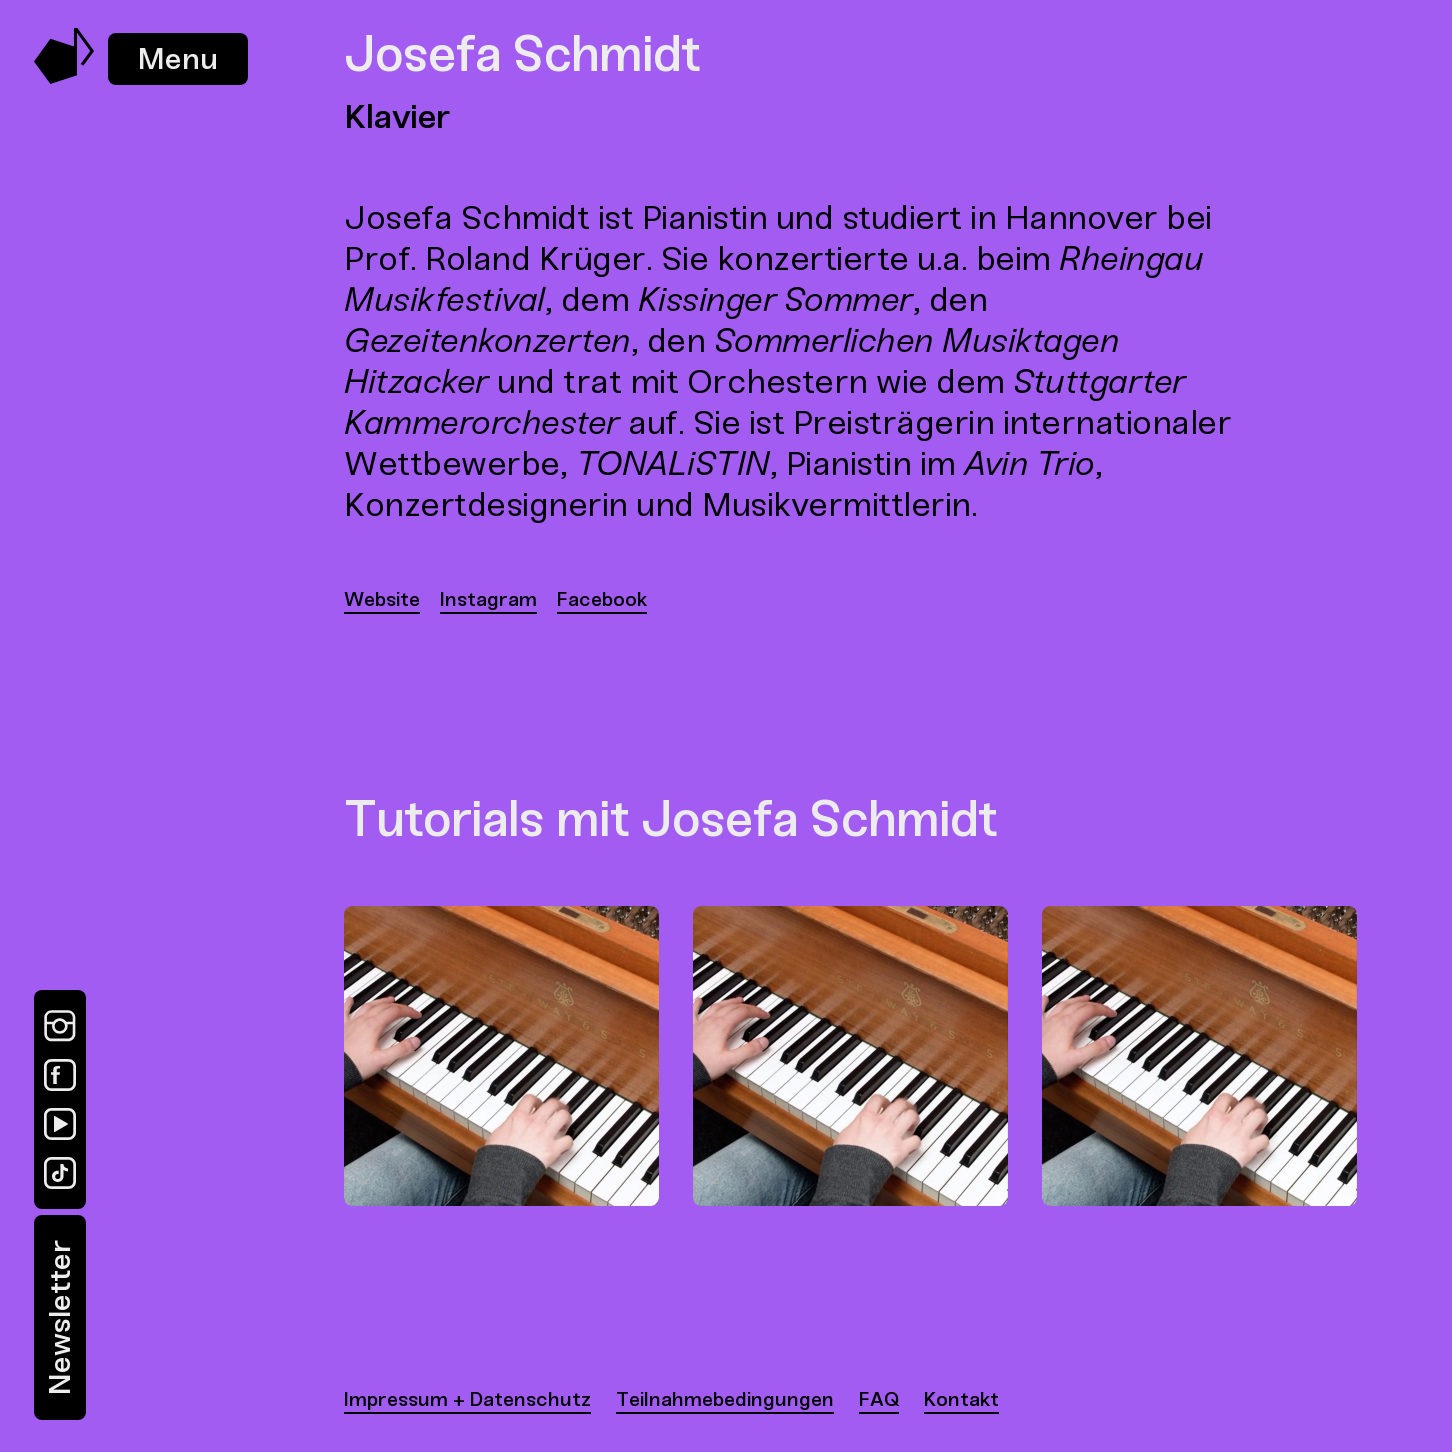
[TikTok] (60, 1173)
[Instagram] (60, 1026)
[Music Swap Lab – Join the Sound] (64, 78)
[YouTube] (60, 1124)
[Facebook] (60, 1075)
